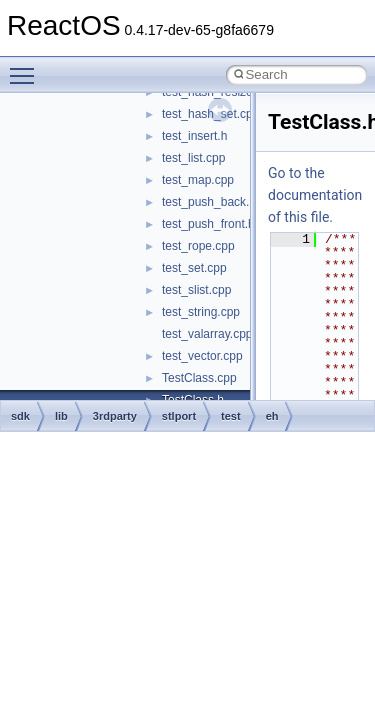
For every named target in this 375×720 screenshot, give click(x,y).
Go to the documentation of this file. (315, 195)
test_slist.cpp (196, 290)
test (231, 416)
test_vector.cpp (202, 356)
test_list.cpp (193, 158)
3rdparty (115, 416)
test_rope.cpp (198, 246)
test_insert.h (194, 136)
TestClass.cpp (199, 378)
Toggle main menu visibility (27, 67)
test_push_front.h (208, 224)
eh (272, 416)
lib (61, 416)
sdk (20, 416)
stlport (179, 416)
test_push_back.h (209, 202)
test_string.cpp (201, 312)
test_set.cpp (194, 268)
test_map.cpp (198, 180)
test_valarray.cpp (207, 334)
